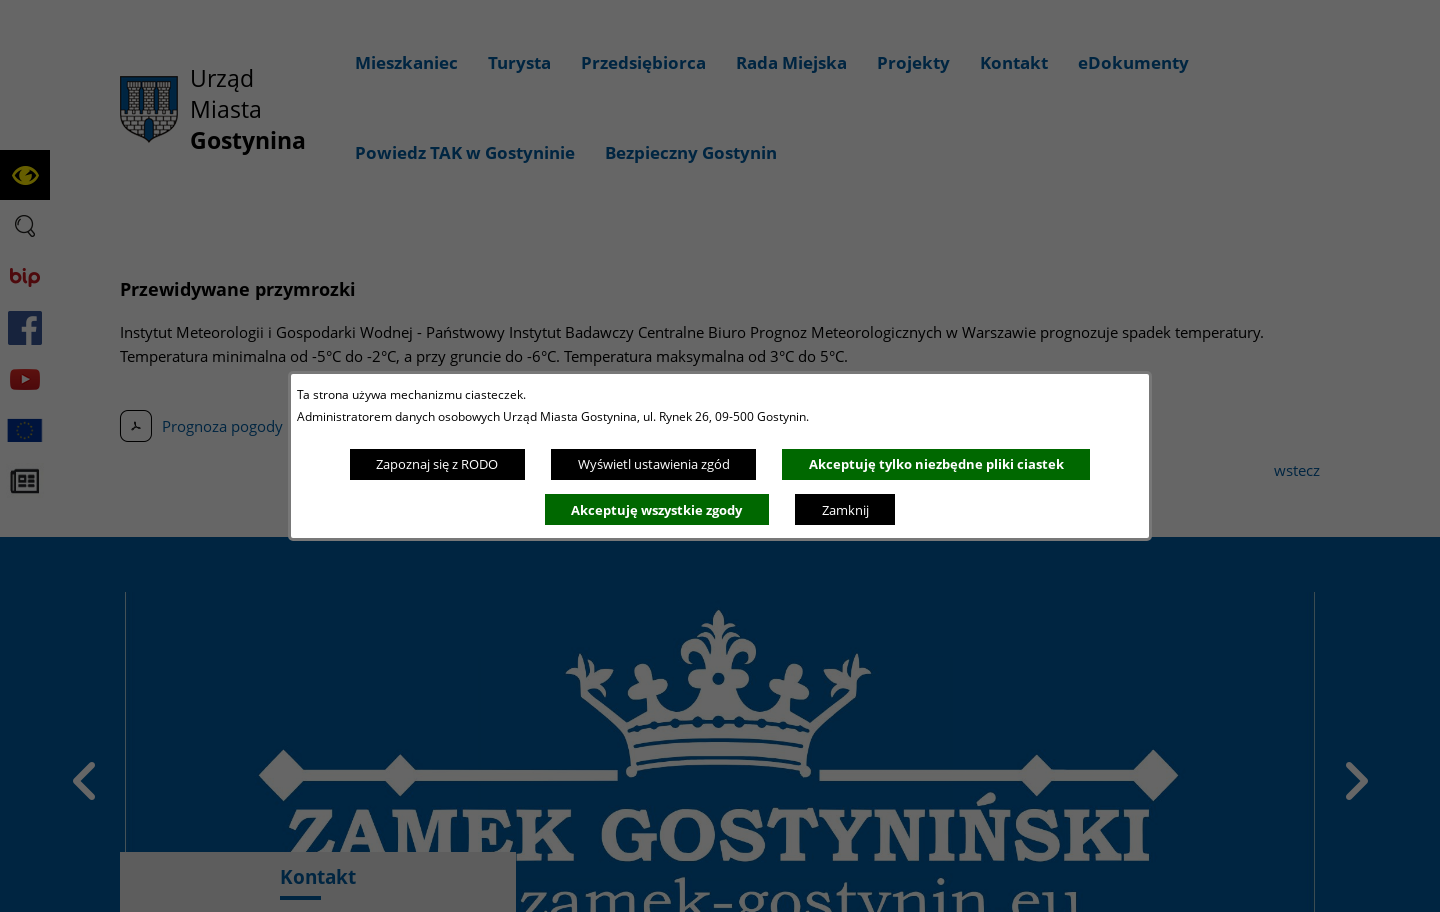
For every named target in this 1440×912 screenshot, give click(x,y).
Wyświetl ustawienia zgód (654, 464)
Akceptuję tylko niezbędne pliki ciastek (936, 464)
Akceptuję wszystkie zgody (656, 510)
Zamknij (845, 510)
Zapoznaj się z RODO (437, 464)
